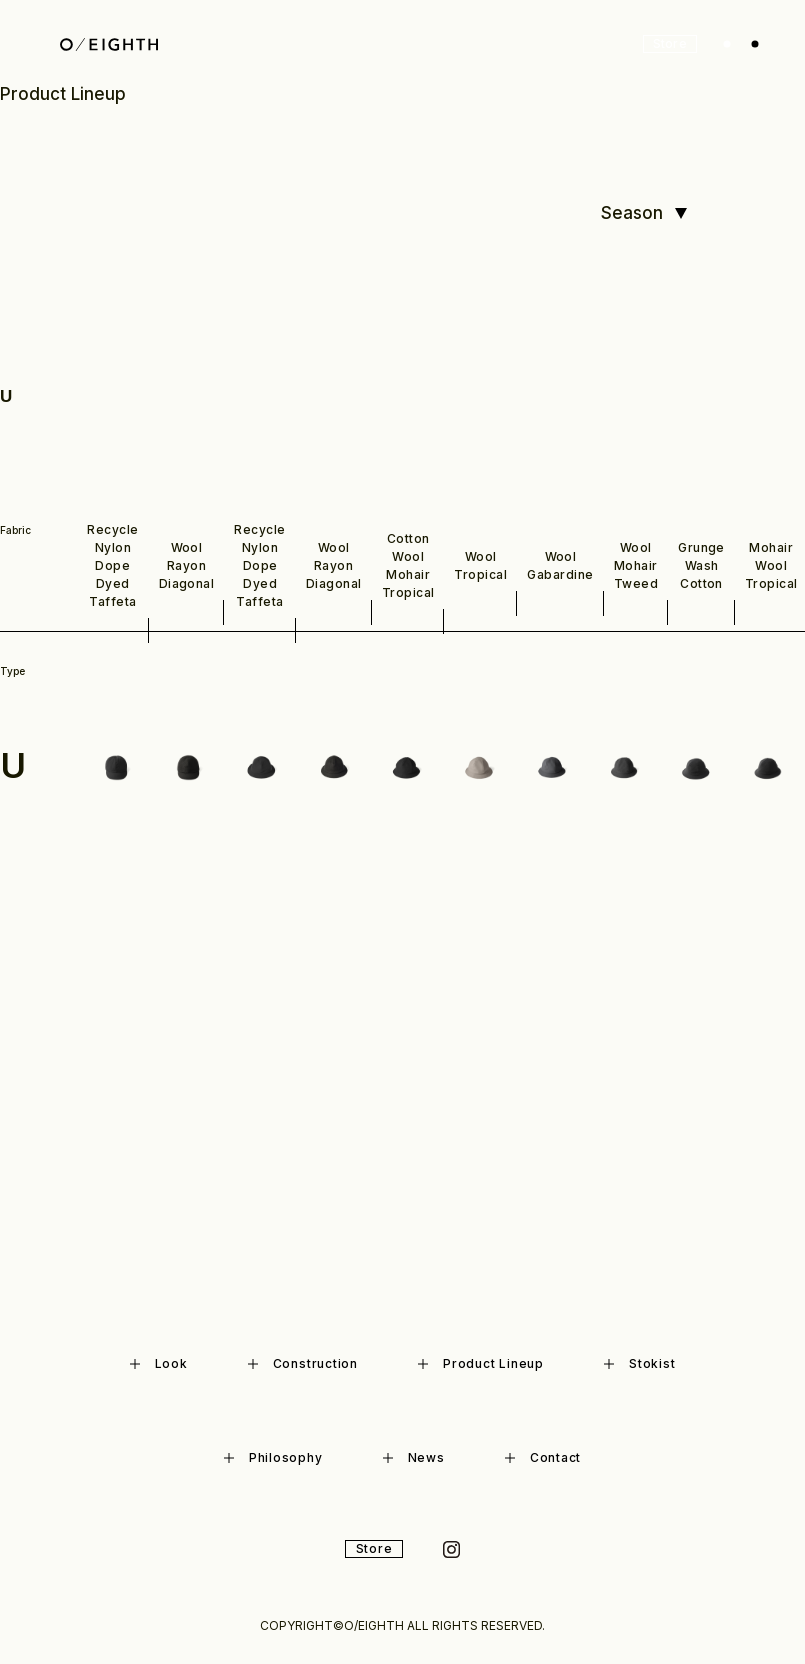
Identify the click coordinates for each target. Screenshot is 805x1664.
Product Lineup (481, 1363)
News (414, 1457)
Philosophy (273, 1457)
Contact (543, 1457)
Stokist (639, 1363)
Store (670, 43)
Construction (303, 1363)
